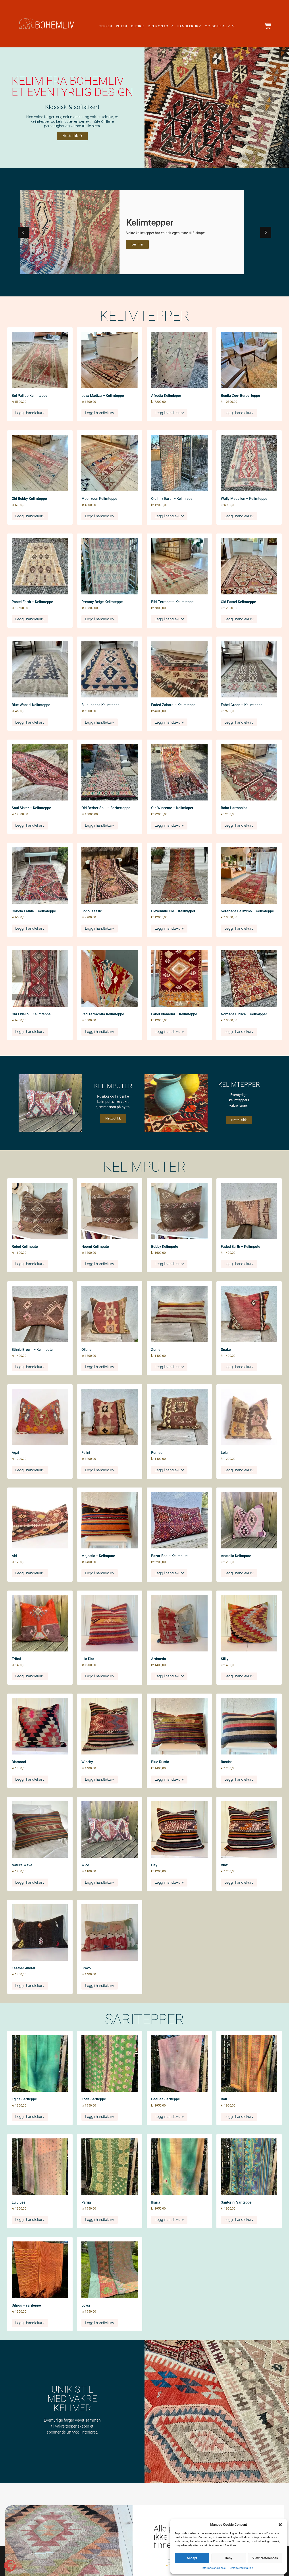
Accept (192, 2558)
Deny (228, 2558)
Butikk (137, 26)
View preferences (265, 2558)
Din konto (160, 26)
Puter (121, 26)
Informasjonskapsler (214, 2568)
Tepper (105, 26)
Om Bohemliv (220, 26)
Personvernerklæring (241, 2568)
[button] (280, 2524)
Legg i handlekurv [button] (29, 413)
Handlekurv (189, 26)
